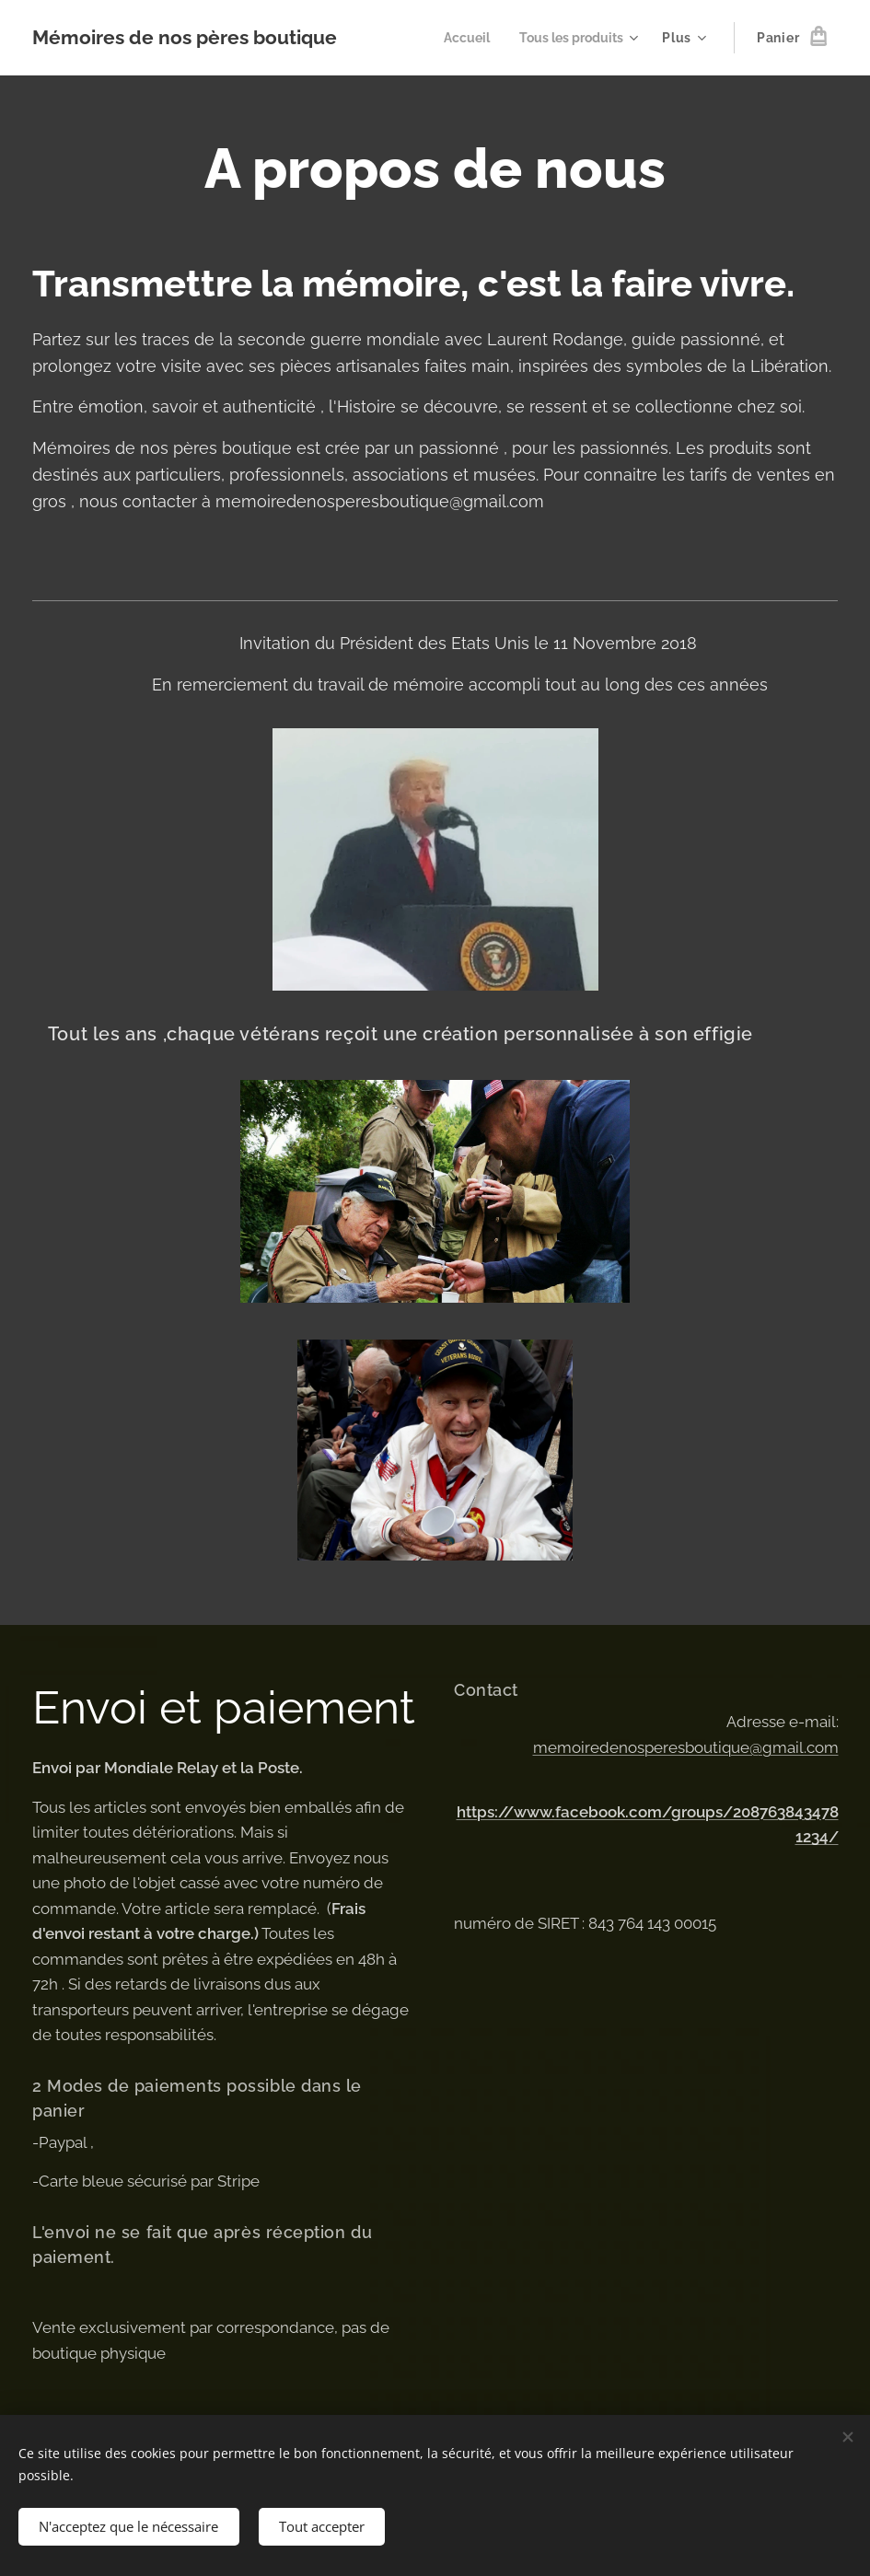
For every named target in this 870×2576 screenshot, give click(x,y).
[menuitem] (458, 38)
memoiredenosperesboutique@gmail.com (685, 1747)
